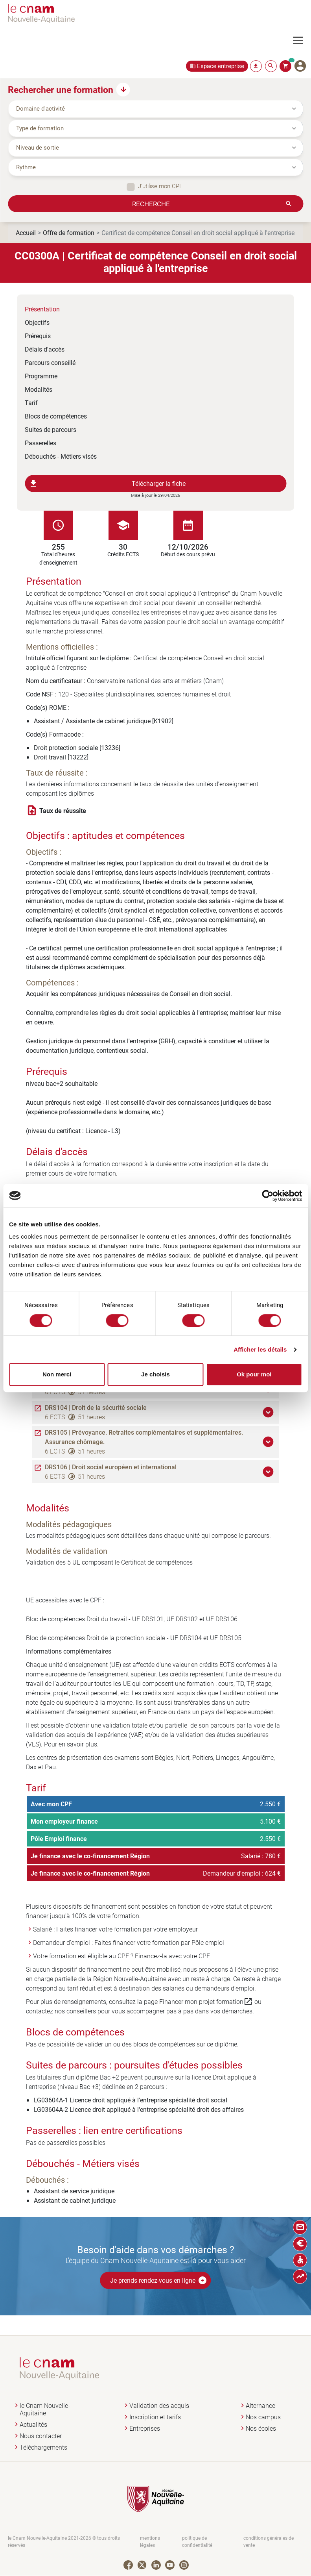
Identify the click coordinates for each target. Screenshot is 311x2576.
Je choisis (155, 1374)
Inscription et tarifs (155, 2417)
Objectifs (37, 322)
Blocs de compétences (56, 416)
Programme (41, 376)
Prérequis (38, 335)
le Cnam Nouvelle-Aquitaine (45, 2409)
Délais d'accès (44, 349)
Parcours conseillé (50, 362)
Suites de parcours (50, 429)
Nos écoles (261, 2428)
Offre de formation (68, 232)
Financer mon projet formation (206, 2002)
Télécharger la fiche (107, 483)
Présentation (42, 309)
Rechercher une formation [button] (60, 89)
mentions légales (150, 2541)
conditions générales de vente (268, 2541)
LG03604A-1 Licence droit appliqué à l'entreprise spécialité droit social (130, 2100)
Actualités (33, 2424)
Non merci (56, 1374)
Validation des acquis (159, 2405)
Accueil (26, 232)
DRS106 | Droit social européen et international (111, 1467)
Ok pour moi (254, 1374)
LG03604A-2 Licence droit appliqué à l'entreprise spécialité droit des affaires (139, 2109)
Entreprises (144, 2428)
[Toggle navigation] (302, 40)
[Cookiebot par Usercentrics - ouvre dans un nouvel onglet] (267, 1196)
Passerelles (40, 443)
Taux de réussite (62, 811)
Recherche (151, 203)
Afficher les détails (260, 1349)
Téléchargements (43, 2447)
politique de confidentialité (197, 2541)
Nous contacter (41, 2436)
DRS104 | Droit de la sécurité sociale (96, 1407)
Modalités (38, 389)
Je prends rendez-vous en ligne (158, 2280)
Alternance (260, 2405)
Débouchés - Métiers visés (61, 456)
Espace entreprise (220, 66)
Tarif (31, 402)
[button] (269, 1412)
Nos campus (263, 2417)
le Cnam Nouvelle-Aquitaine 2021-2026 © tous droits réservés (64, 2541)
